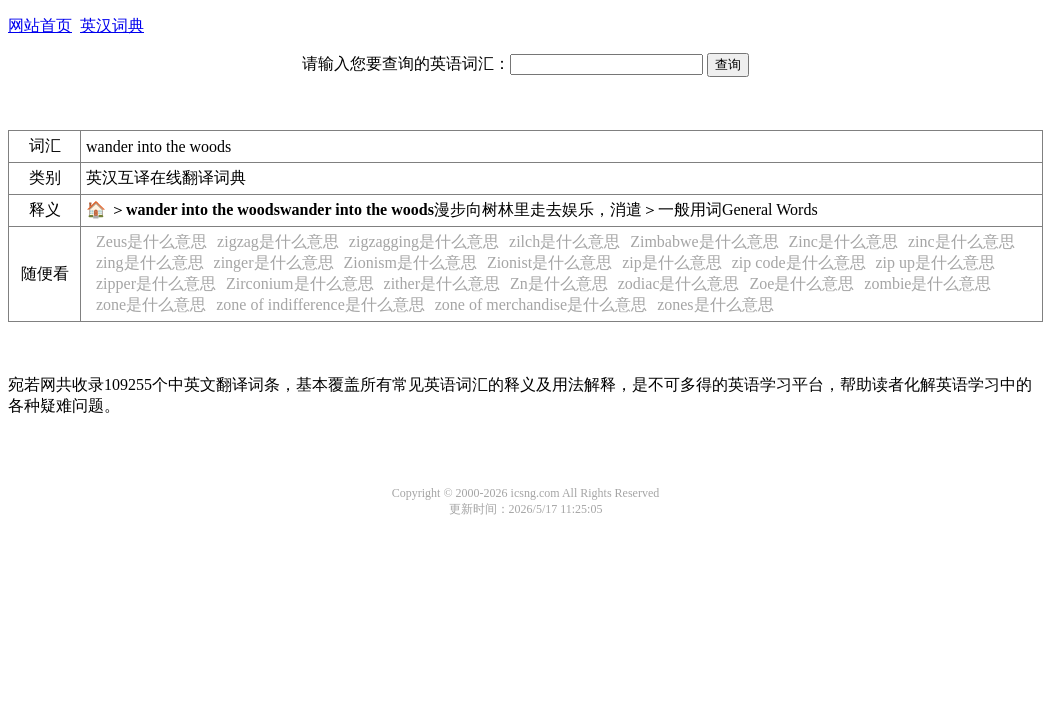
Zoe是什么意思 (801, 283)
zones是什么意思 (715, 304)
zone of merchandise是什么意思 (541, 304)
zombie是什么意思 (927, 283)
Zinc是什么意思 (843, 241)
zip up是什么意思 (936, 262)
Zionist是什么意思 (549, 262)
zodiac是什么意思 (679, 283)
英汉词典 (112, 25)
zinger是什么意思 (274, 262)
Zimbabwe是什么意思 (704, 241)
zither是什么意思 (442, 283)
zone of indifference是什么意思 (320, 304)
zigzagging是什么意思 (424, 241)
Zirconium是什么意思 (300, 283)
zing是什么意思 (150, 262)
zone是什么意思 (151, 304)
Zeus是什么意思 (151, 241)
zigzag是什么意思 (278, 241)
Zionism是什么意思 (410, 262)
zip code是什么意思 (799, 262)
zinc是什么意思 (961, 241)
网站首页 (40, 25)
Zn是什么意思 (559, 283)
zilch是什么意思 (564, 241)
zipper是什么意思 (156, 283)
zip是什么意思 (672, 262)
